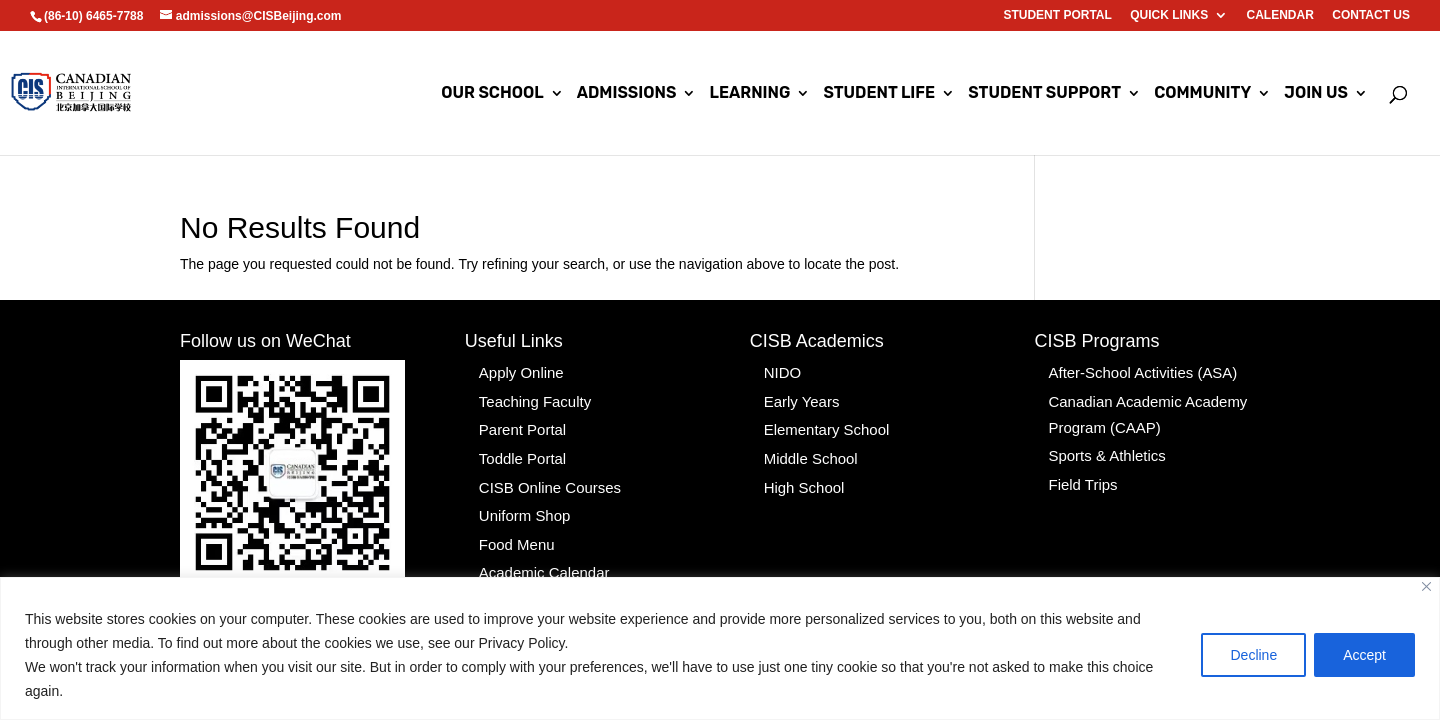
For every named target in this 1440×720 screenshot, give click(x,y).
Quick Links (1169, 15)
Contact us (1371, 15)
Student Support (1044, 94)
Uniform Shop (522, 504)
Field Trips (1080, 475)
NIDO (781, 371)
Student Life (879, 94)
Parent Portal (520, 424)
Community (1202, 94)
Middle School (808, 451)
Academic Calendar (540, 557)
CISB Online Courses (545, 478)
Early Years (799, 398)
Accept (1364, 655)
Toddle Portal (520, 451)
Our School (492, 94)
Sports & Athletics (1103, 448)
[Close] (1426, 586)
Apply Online (518, 371)
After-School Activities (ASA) (1136, 371)
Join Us (1316, 94)
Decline (1253, 655)
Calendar (1280, 15)
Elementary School (823, 424)
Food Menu (514, 531)
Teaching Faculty (531, 398)
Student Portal (1057, 15)
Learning (749, 94)
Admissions (627, 94)
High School (802, 478)
